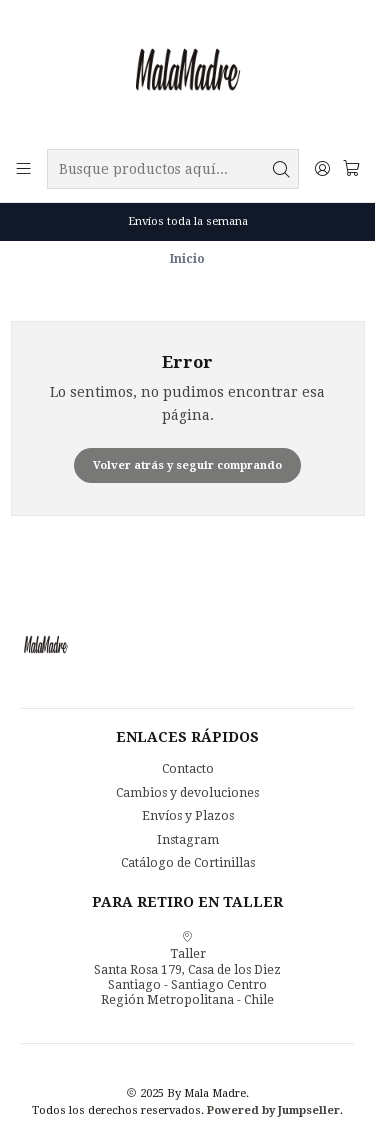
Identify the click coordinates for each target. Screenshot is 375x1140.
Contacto (188, 769)
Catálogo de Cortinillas (188, 863)
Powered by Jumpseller (273, 1110)
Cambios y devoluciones (187, 793)
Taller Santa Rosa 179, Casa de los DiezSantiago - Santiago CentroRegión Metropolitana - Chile (187, 968)
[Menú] (24, 169)
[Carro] (351, 169)
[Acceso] (322, 169)
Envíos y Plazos (188, 816)
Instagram (188, 840)
